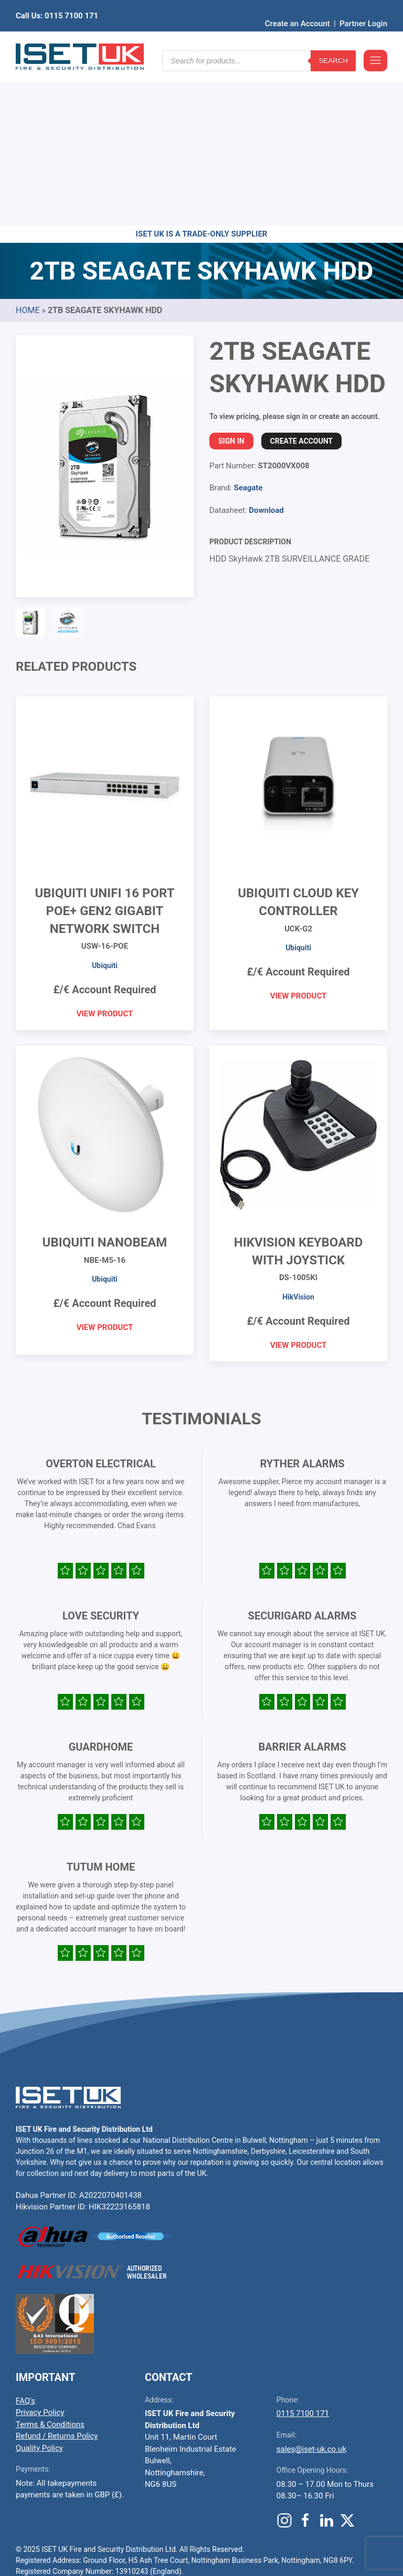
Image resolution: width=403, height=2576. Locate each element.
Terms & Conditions (50, 2262)
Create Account (301, 278)
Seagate (248, 325)
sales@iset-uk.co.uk (311, 2286)
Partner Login (363, 8)
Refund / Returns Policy (57, 2273)
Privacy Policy (40, 2250)
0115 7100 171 (303, 2251)
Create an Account (297, 8)
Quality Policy (39, 2285)
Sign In (231, 278)
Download (266, 347)
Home (27, 148)
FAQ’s (25, 2238)
